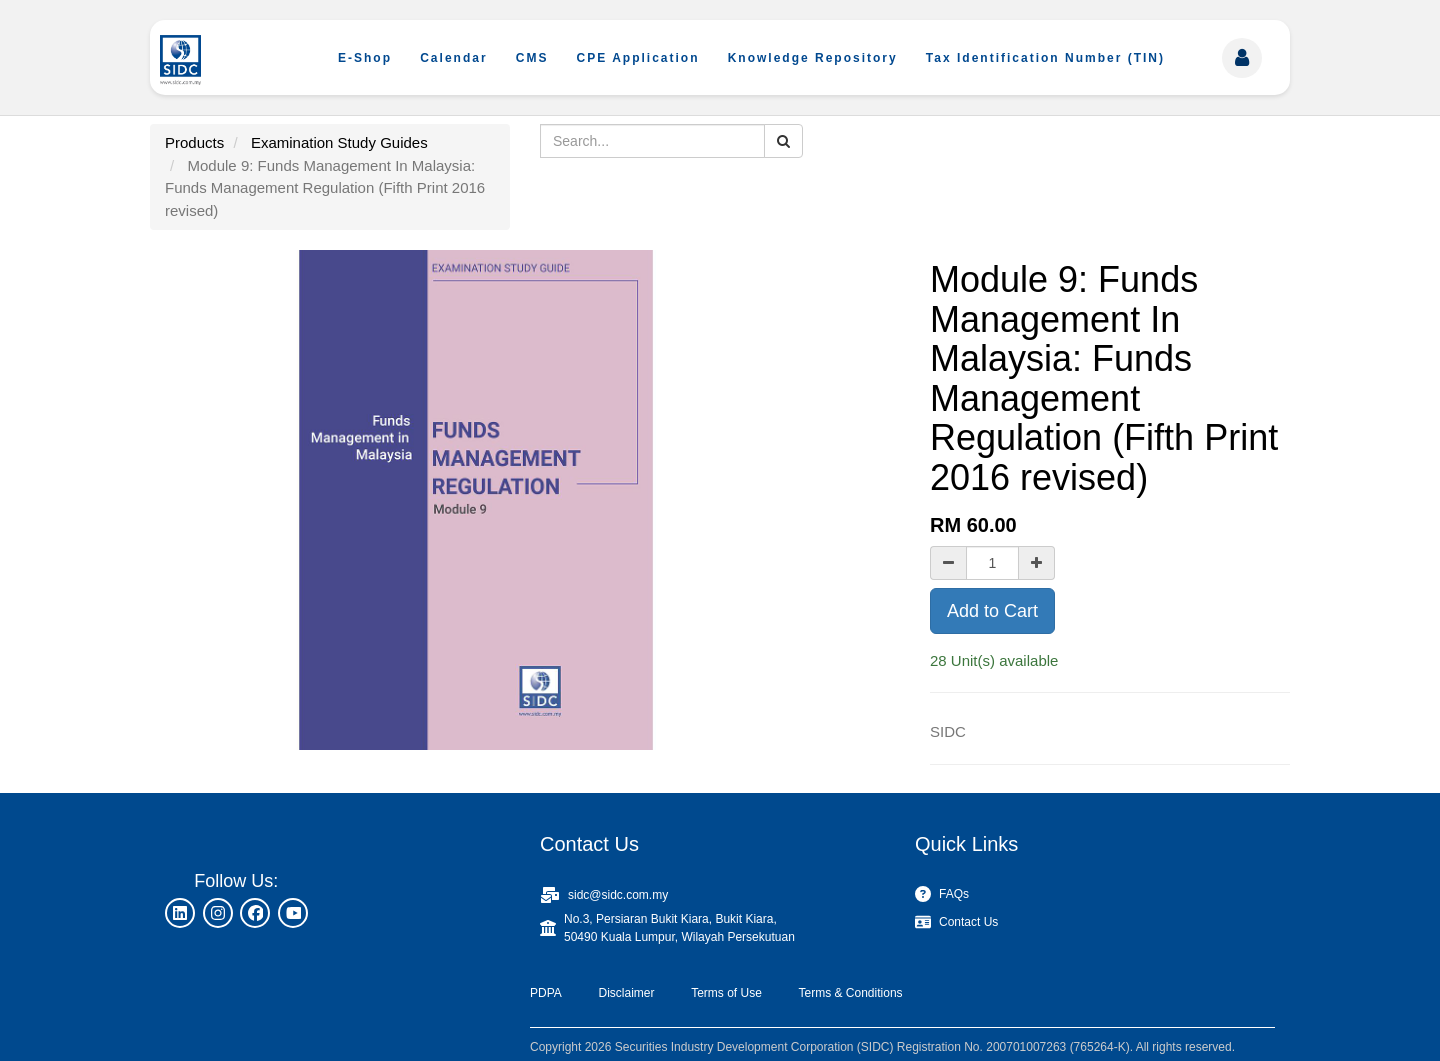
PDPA (546, 993)
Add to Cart (992, 611)
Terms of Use (726, 993)
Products (194, 142)
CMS (532, 58)
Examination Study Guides (339, 142)
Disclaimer (626, 993)
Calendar (453, 58)
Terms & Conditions (851, 993)
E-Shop (365, 58)
